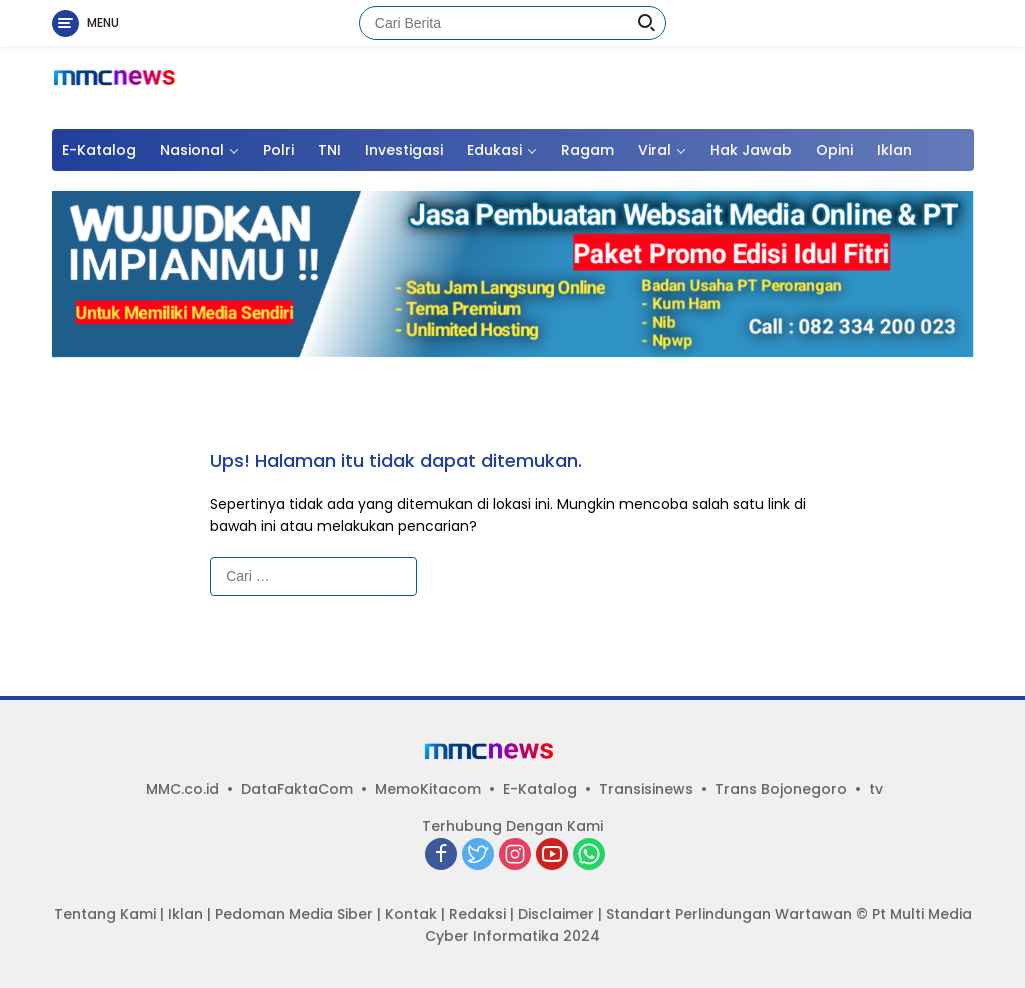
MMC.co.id (182, 789)
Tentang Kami (105, 914)
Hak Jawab (751, 150)
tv (876, 789)
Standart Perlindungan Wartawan (729, 914)
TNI (329, 150)
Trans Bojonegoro (781, 789)
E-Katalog (99, 150)
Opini (834, 150)
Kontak (411, 914)
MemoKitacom (428, 789)
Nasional (192, 150)
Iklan (894, 150)
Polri (278, 150)
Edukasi (494, 150)
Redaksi (477, 914)
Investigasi (404, 150)
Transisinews (646, 789)
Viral (654, 150)
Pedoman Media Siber (294, 914)
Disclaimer (556, 914)
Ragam (587, 150)
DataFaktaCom (297, 789)
